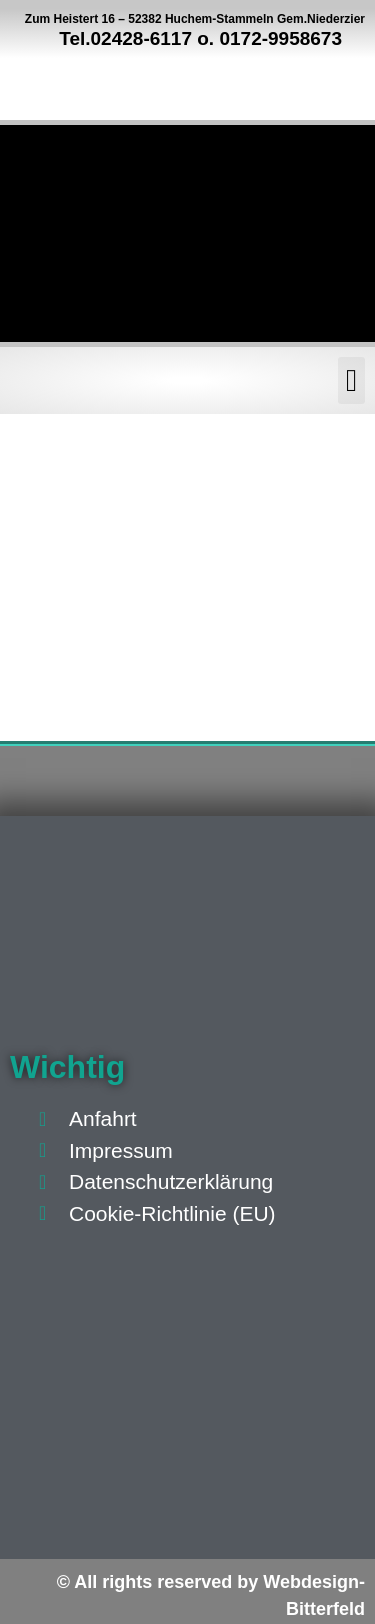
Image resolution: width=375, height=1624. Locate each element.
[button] (351, 380)
